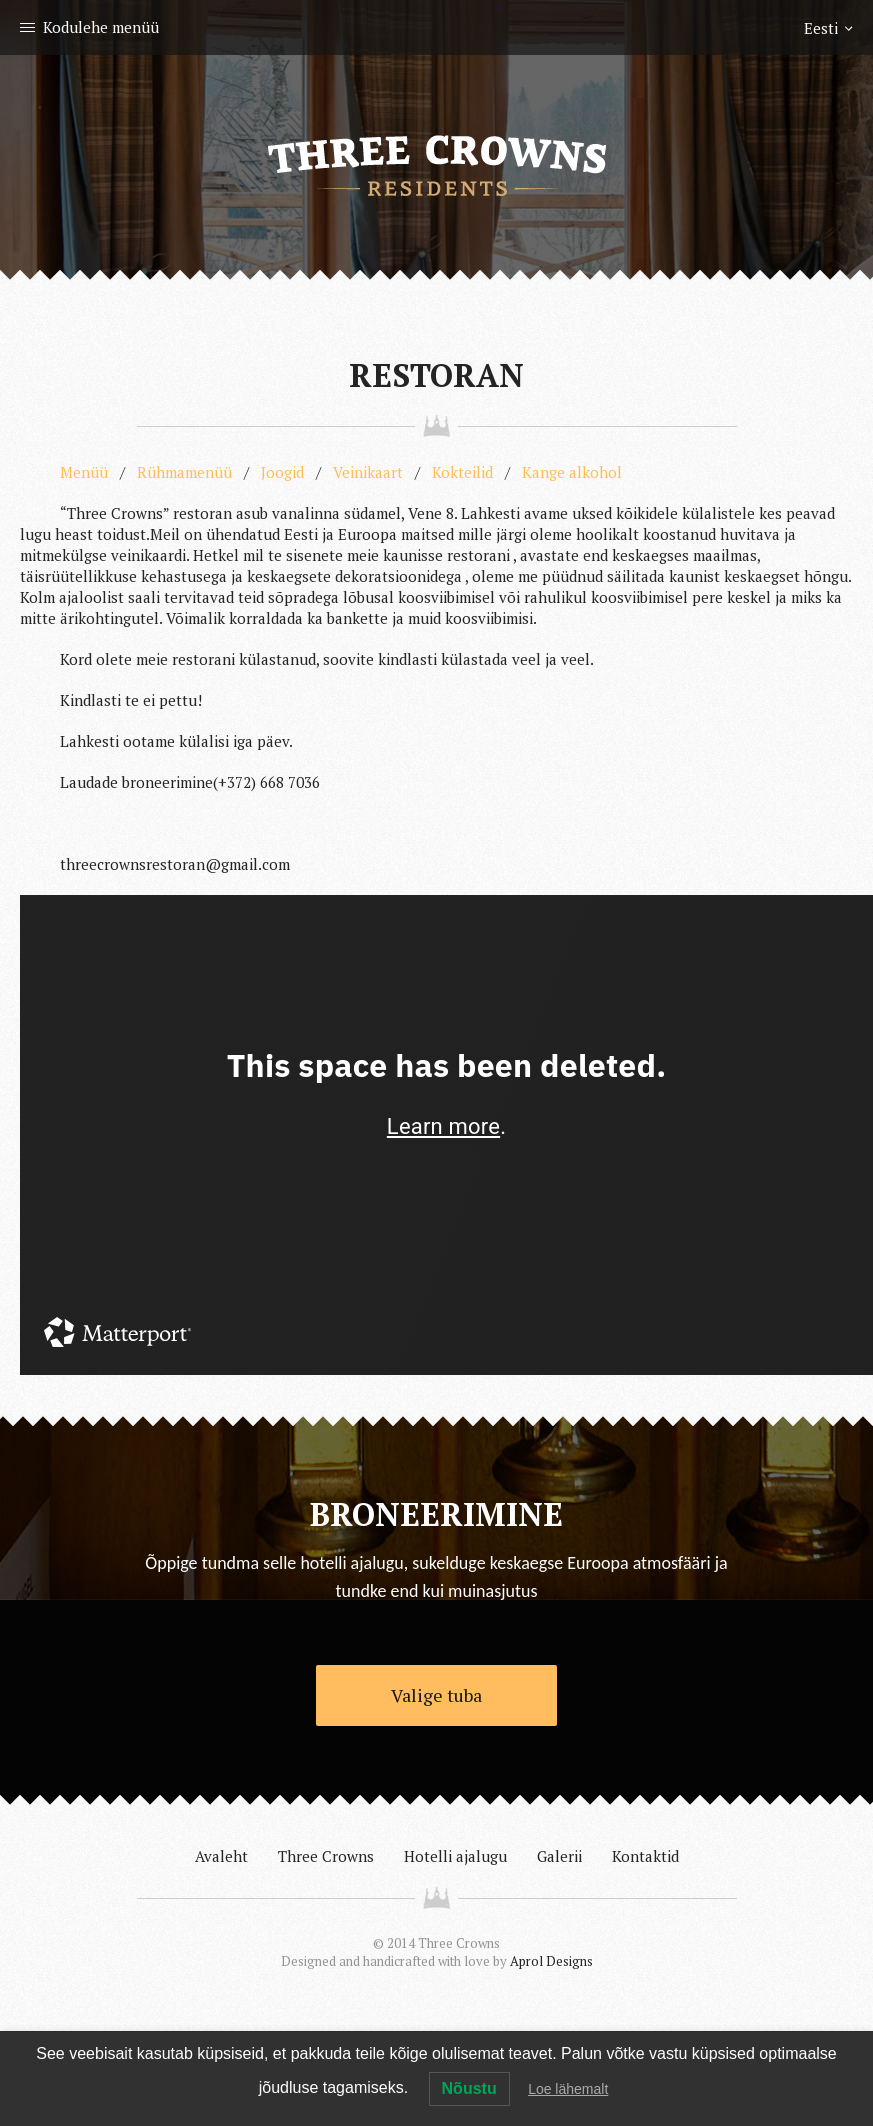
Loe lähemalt (568, 2089)
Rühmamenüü (184, 472)
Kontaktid (645, 1856)
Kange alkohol (572, 472)
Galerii (559, 1856)
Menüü (84, 472)
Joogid (282, 472)
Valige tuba (436, 1695)
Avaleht (221, 1856)
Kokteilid (462, 472)
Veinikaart (368, 472)
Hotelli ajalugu (455, 1856)
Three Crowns (326, 1856)
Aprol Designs (551, 1961)
